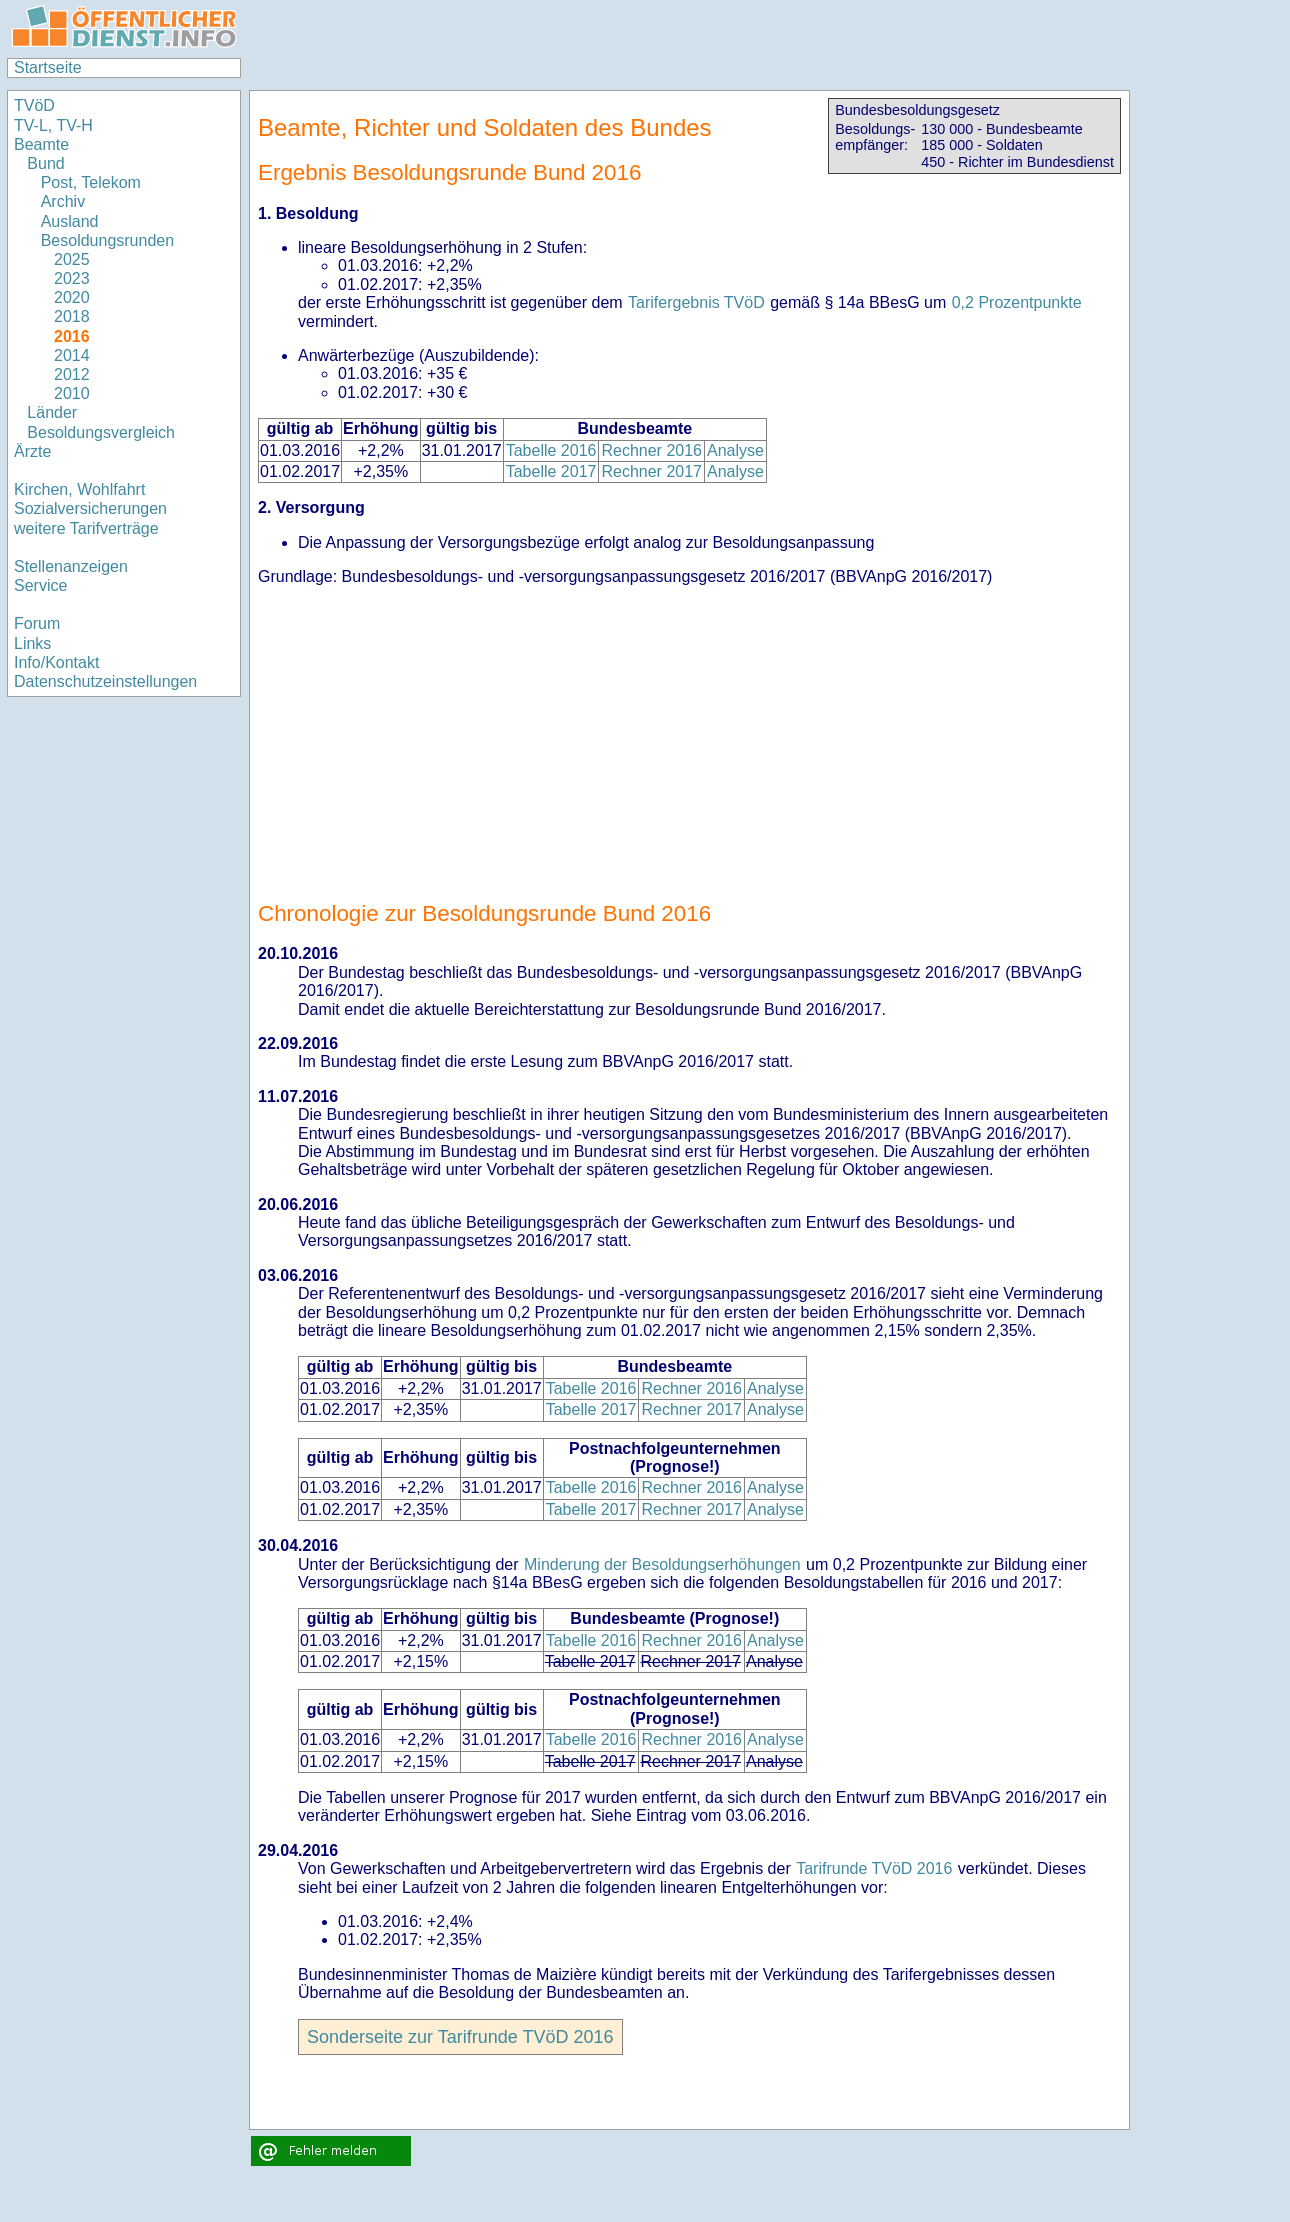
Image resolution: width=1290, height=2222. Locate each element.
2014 (72, 355)
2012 (72, 374)
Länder (52, 412)
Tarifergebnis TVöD (696, 302)
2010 (72, 393)
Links (32, 643)
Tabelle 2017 (551, 471)
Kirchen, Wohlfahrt (79, 489)
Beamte (41, 144)
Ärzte (32, 451)
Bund (45, 163)
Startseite (48, 67)
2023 (72, 278)
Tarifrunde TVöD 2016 (874, 1868)
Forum (37, 623)
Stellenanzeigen (71, 566)
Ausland (70, 221)
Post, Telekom (91, 182)
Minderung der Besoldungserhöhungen (662, 1564)
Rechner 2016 (651, 450)
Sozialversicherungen (90, 508)
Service (40, 585)
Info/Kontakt (56, 662)
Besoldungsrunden (107, 240)
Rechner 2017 (651, 471)
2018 (72, 316)
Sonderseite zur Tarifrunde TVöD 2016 (460, 2037)
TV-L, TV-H (53, 125)
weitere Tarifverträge (86, 528)
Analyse (735, 450)
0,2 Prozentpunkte (1017, 302)
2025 (72, 259)
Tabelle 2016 (551, 450)
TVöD (34, 105)
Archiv (63, 201)
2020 (72, 297)
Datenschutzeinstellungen (105, 681)
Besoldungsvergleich (101, 432)
